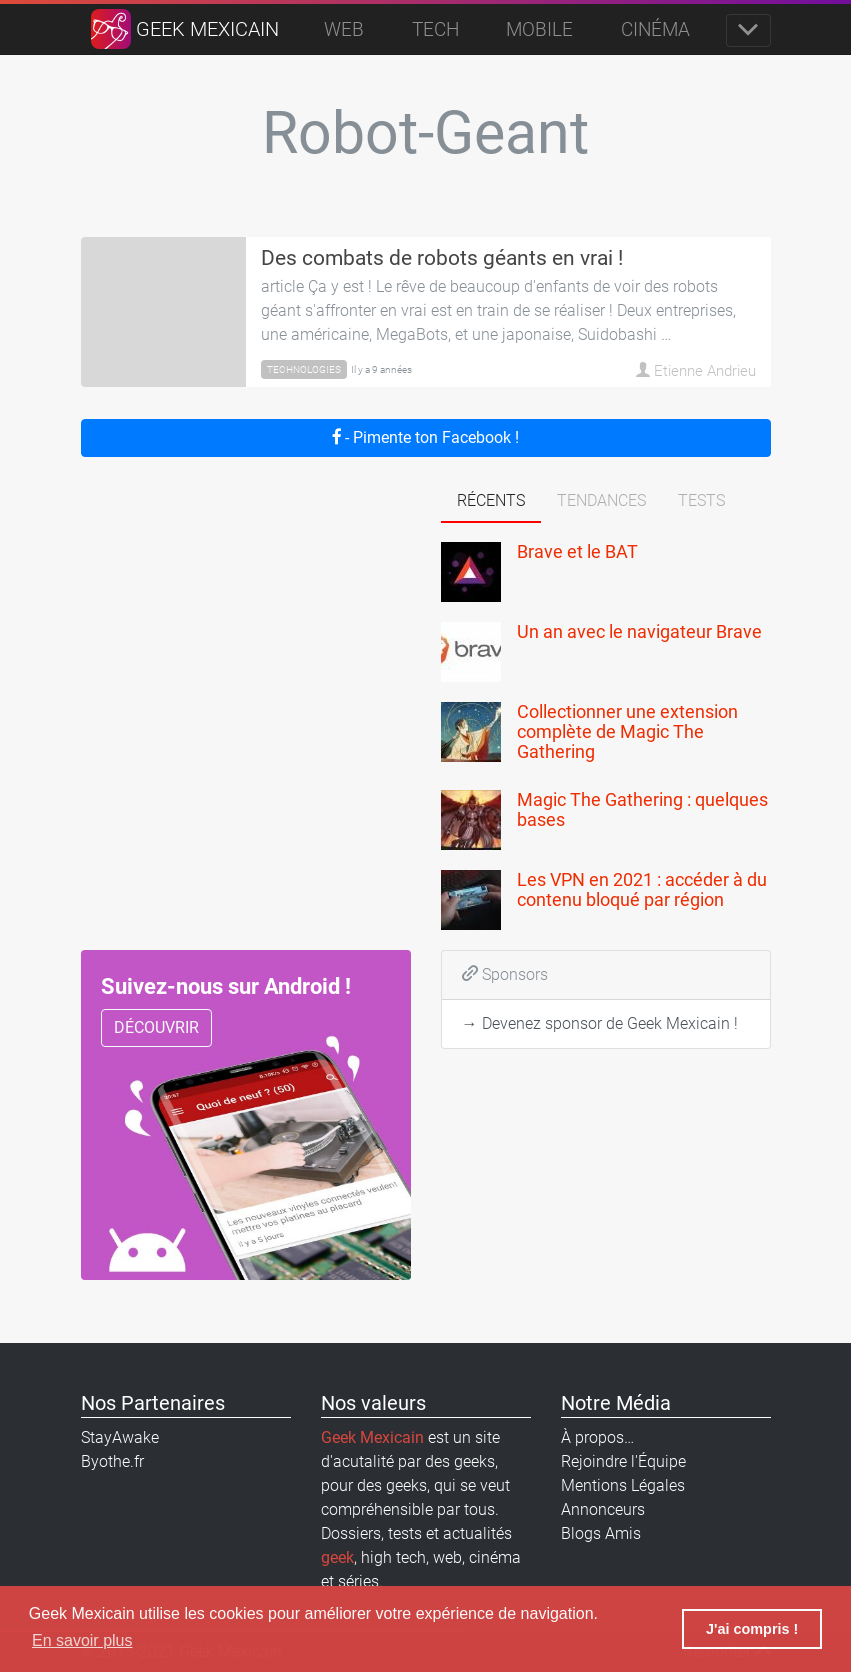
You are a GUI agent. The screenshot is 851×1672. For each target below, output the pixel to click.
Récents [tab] (491, 500)
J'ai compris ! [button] (752, 1629)
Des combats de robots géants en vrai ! (442, 258)
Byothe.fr (112, 1461)
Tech (435, 29)
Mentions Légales (623, 1485)
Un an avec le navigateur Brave (639, 631)
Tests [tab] (701, 500)
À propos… (597, 1437)
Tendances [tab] (601, 500)
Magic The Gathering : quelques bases (642, 809)
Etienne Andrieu (696, 369)
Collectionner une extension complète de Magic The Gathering (627, 731)
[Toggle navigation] (748, 30)
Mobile (539, 29)
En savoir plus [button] (82, 1640)
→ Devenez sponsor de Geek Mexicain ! (600, 1023)
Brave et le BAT (577, 551)
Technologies (304, 369)
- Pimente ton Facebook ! (426, 437)
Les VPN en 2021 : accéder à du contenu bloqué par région (642, 889)
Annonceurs (603, 1509)
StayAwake (120, 1437)
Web (344, 29)
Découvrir (156, 1027)
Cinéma (655, 29)
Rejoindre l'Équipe (623, 1461)
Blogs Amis (601, 1533)
